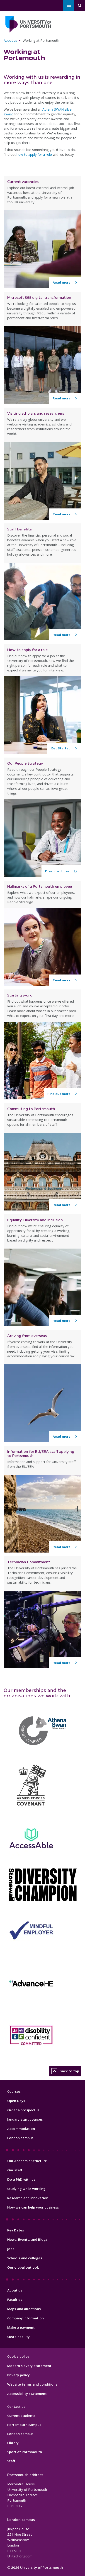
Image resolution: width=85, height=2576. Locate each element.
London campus (20, 2138)
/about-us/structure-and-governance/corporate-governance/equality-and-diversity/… (42, 1730)
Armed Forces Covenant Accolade (42, 1785)
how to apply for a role (34, 154)
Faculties (14, 2299)
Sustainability (18, 2336)
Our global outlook (23, 2267)
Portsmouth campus (24, 2424)
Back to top (65, 2071)
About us (10, 40)
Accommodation (21, 2128)
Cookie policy (18, 2356)
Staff (11, 2461)
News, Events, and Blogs (27, 2239)
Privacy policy (18, 2375)
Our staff (14, 2170)
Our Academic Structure (27, 2160)
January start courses (25, 2119)
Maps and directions (24, 2308)
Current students (21, 2415)
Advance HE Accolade (42, 1983)
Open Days (16, 2100)
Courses (14, 2091)
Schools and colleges (24, 2258)
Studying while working (26, 2188)
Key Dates (15, 2230)
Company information (25, 2318)
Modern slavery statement (29, 2365)
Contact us (16, 2406)
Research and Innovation (27, 2198)
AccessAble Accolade (42, 1838)
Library (13, 2442)
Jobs (10, 2248)
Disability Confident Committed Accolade (42, 2036)
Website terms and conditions (32, 2384)
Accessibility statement (27, 2393)
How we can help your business (33, 2207)
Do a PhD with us (21, 2179)
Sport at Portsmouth (24, 2452)
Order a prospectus (23, 2110)
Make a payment (21, 2327)
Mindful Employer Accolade (42, 1931)
